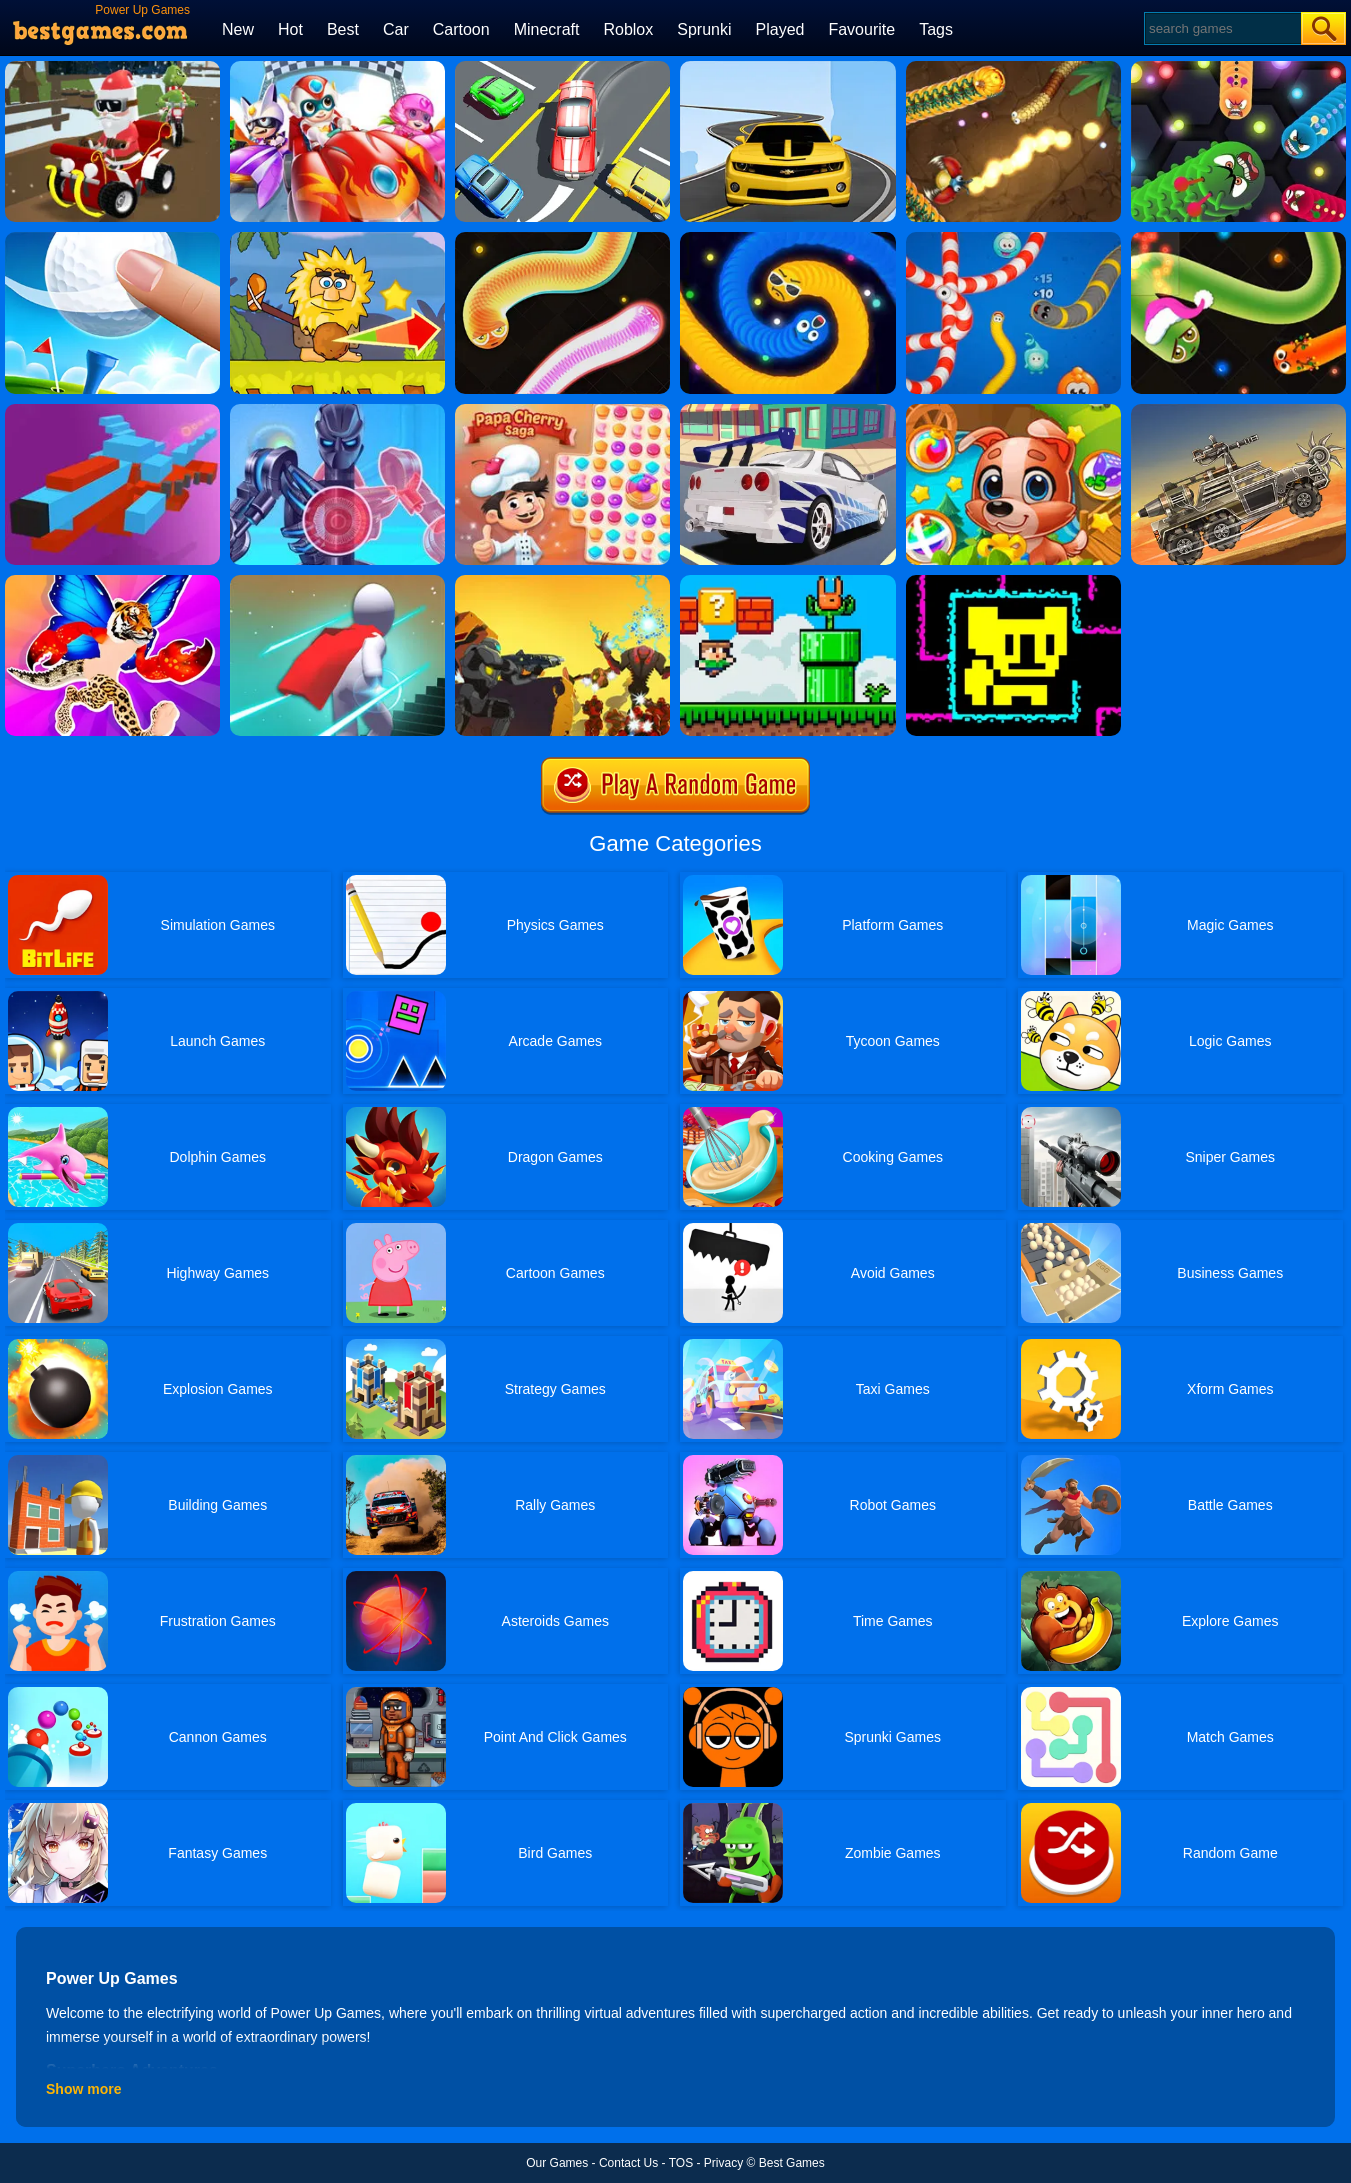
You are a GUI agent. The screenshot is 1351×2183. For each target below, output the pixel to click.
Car (396, 29)
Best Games (792, 2163)
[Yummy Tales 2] (1013, 411)
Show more (83, 2089)
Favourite (861, 29)
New (238, 29)
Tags (936, 29)
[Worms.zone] (1013, 239)
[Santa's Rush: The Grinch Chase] (112, 68)
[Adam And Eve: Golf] (337, 239)
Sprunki (704, 29)
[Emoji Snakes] (787, 239)
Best (343, 29)
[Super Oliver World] (787, 582)
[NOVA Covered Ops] (562, 582)
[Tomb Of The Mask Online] (1013, 582)
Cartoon (461, 29)
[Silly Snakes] (562, 239)
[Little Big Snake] (1013, 68)
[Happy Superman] (337, 68)
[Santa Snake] (1238, 239)
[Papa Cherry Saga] (562, 411)
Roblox (628, 29)
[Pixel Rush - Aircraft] (112, 411)
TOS (681, 2163)
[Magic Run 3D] (337, 582)
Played (780, 29)
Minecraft (547, 29)
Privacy (723, 2163)
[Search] (1221, 28)
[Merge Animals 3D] (112, 582)
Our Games (557, 2163)
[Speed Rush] (562, 68)
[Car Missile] (787, 411)
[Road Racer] (787, 68)
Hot (290, 29)
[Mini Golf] (112, 239)
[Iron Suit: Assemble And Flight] (337, 411)
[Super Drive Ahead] (1238, 411)
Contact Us (628, 2163)
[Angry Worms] (1238, 68)
